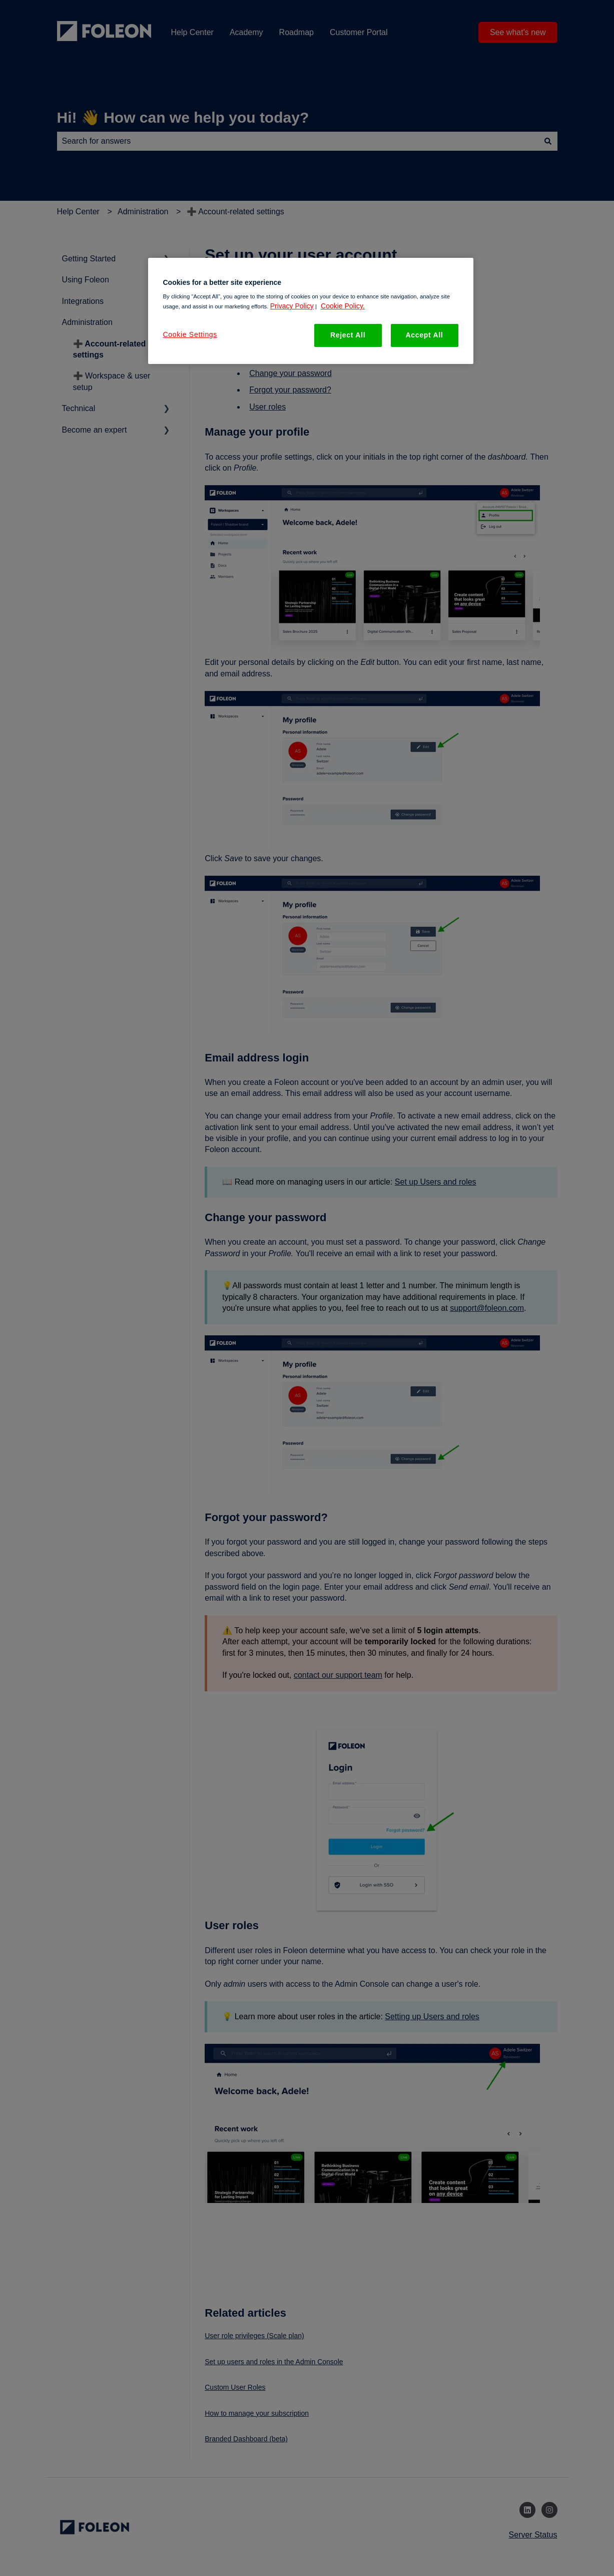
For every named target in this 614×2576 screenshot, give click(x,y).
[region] (310, 311)
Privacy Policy (292, 306)
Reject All (347, 335)
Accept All (424, 335)
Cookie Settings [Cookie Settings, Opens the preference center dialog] (190, 334)
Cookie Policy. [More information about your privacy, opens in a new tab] (343, 306)
